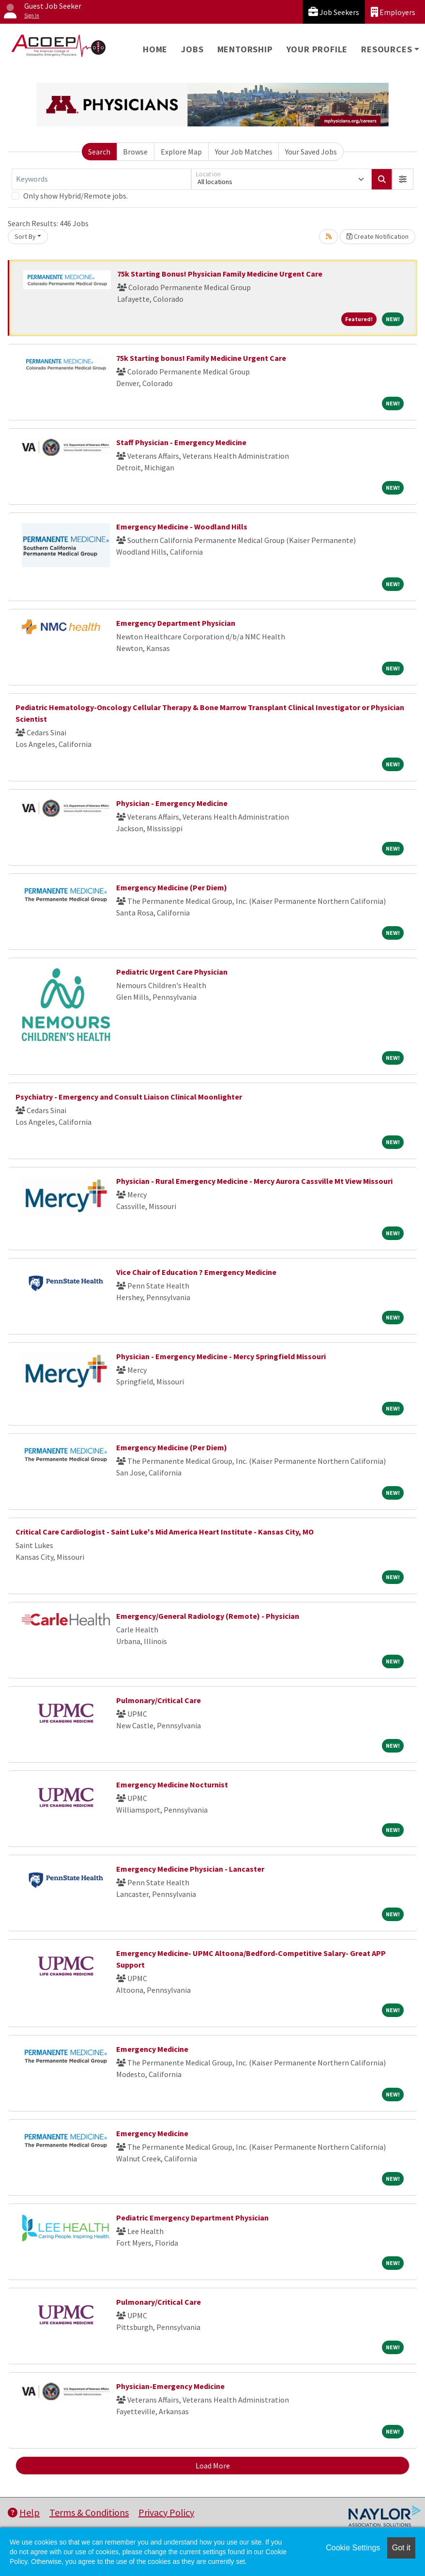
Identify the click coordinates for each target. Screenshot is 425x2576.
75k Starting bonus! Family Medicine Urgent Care (201, 358)
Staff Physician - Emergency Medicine (181, 442)
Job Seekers (333, 12)
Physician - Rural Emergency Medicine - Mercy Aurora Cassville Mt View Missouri (254, 1181)
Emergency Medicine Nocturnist (172, 1784)
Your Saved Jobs (311, 151)
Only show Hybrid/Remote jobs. (75, 196)
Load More (213, 2465)
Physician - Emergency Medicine (172, 803)
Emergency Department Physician (175, 623)
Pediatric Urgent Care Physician (172, 972)
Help (24, 2512)
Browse (135, 151)
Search (99, 151)
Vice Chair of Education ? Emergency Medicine (196, 1272)
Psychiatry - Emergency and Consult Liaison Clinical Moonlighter (128, 1097)
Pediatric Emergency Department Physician (192, 2217)
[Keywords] (101, 179)
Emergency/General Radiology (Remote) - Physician (207, 1616)
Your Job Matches (244, 151)
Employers (393, 12)
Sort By (25, 236)
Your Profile (317, 49)
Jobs (192, 49)
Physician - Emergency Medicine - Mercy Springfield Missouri (221, 1356)
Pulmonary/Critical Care (158, 1700)
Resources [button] (386, 49)
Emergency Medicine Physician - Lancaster (190, 1869)
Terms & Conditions (89, 2512)
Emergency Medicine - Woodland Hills (181, 526)
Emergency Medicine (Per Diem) (171, 887)
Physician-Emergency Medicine (170, 2386)
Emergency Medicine (152, 2049)
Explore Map (181, 151)
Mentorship (245, 49)
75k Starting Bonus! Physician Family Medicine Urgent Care (219, 274)
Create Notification (378, 236)
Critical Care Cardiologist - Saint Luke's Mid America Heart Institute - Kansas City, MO (164, 1531)
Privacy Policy (166, 2512)
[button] (402, 179)
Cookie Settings (353, 2548)
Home (155, 49)
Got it (401, 2548)
